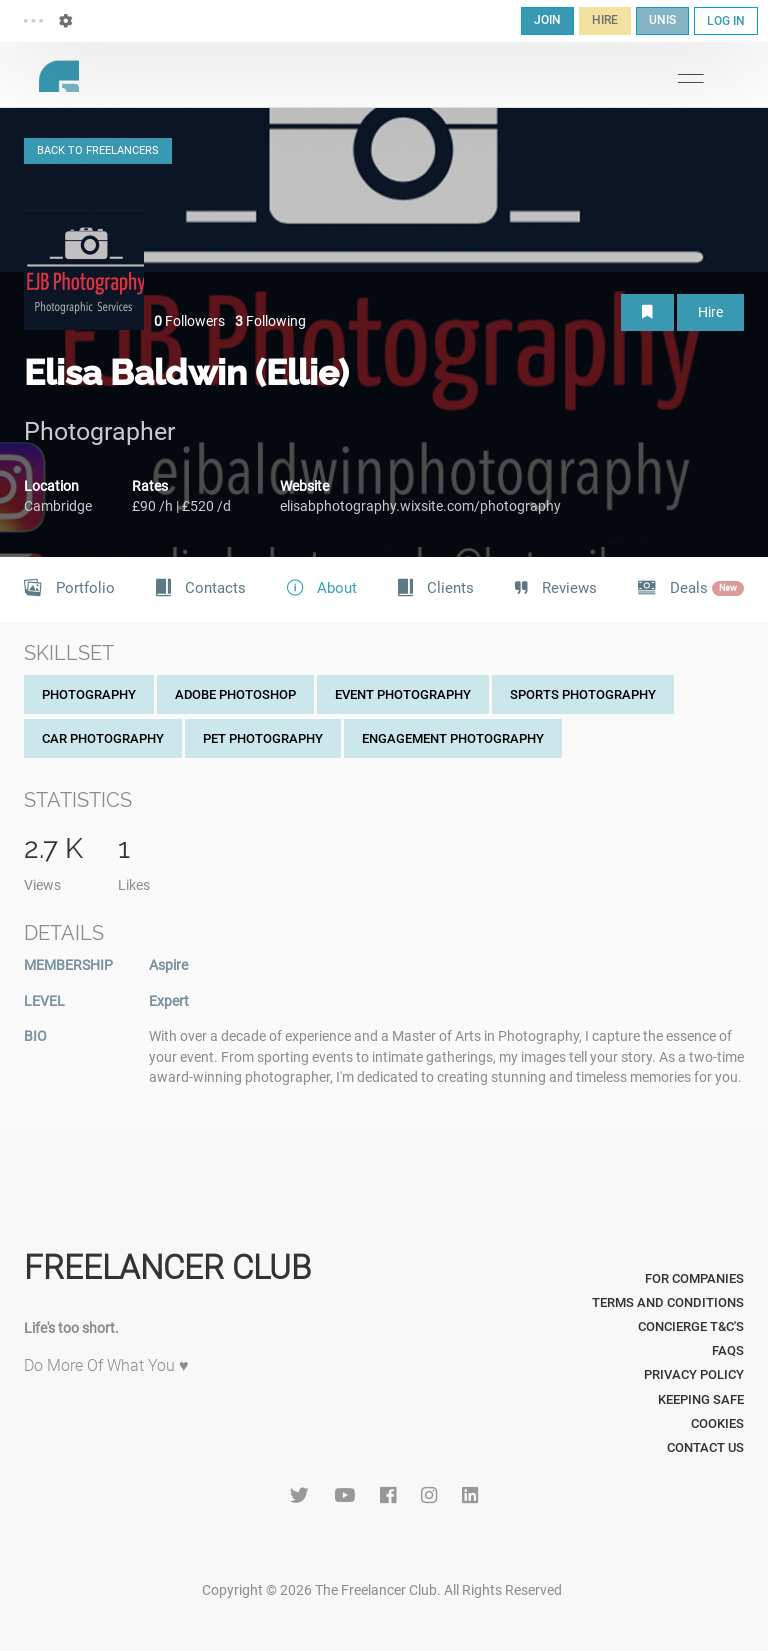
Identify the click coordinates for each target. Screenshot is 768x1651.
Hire (710, 312)
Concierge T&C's (691, 1326)
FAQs (728, 1350)
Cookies (717, 1423)
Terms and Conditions (668, 1302)
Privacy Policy (694, 1374)
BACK (98, 150)
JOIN (547, 20)
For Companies (694, 1278)
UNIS (662, 20)
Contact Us (705, 1447)
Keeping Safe (701, 1399)
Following (270, 321)
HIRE (605, 20)
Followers (189, 321)
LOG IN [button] (726, 21)
